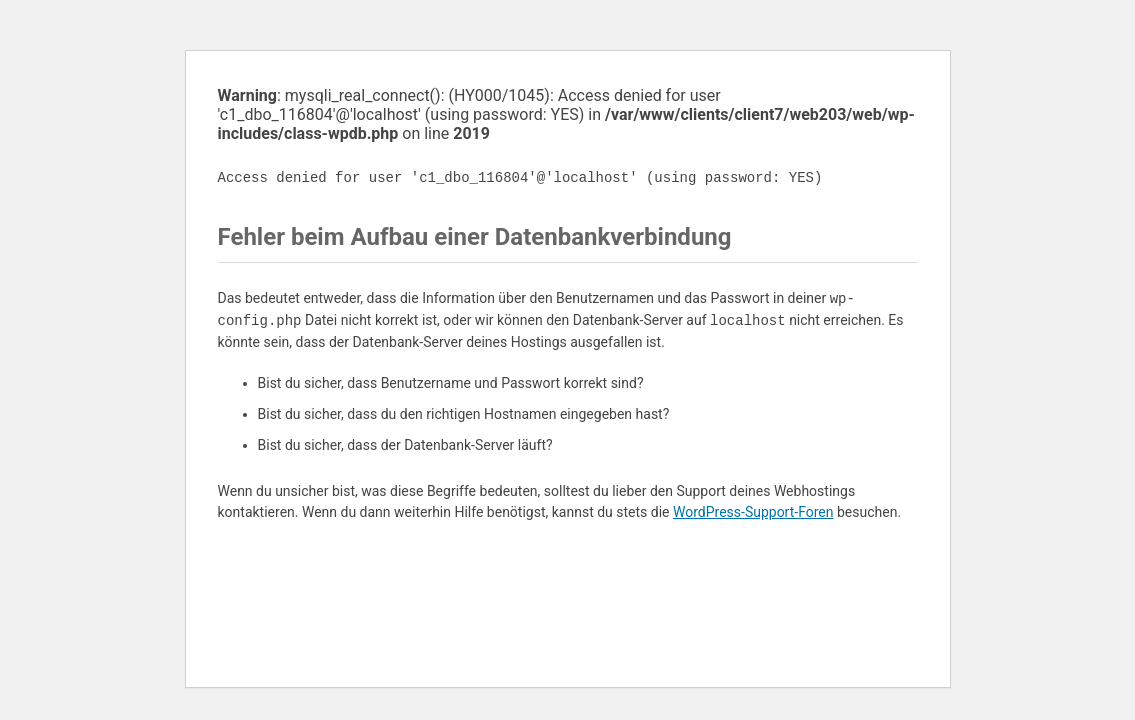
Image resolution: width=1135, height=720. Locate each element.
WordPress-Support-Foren (753, 512)
